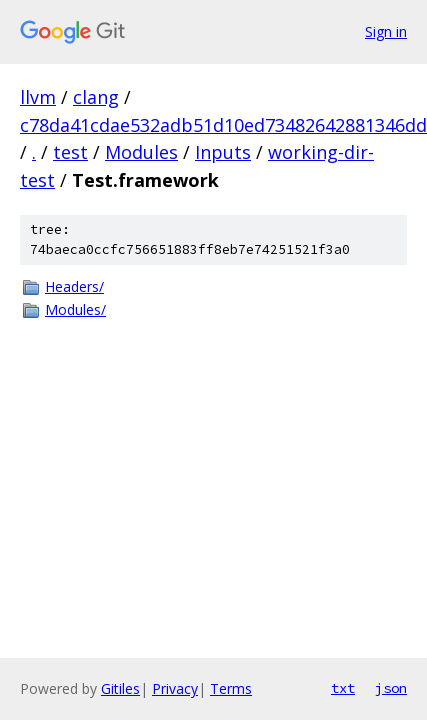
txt (343, 688)
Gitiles (120, 688)
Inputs (223, 152)
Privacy (175, 688)
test (70, 152)
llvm (38, 97)
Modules (141, 152)
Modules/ (75, 309)
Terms (231, 688)
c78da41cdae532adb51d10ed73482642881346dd (223, 125)
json (391, 688)
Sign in (386, 31)
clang (96, 97)
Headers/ (74, 286)
